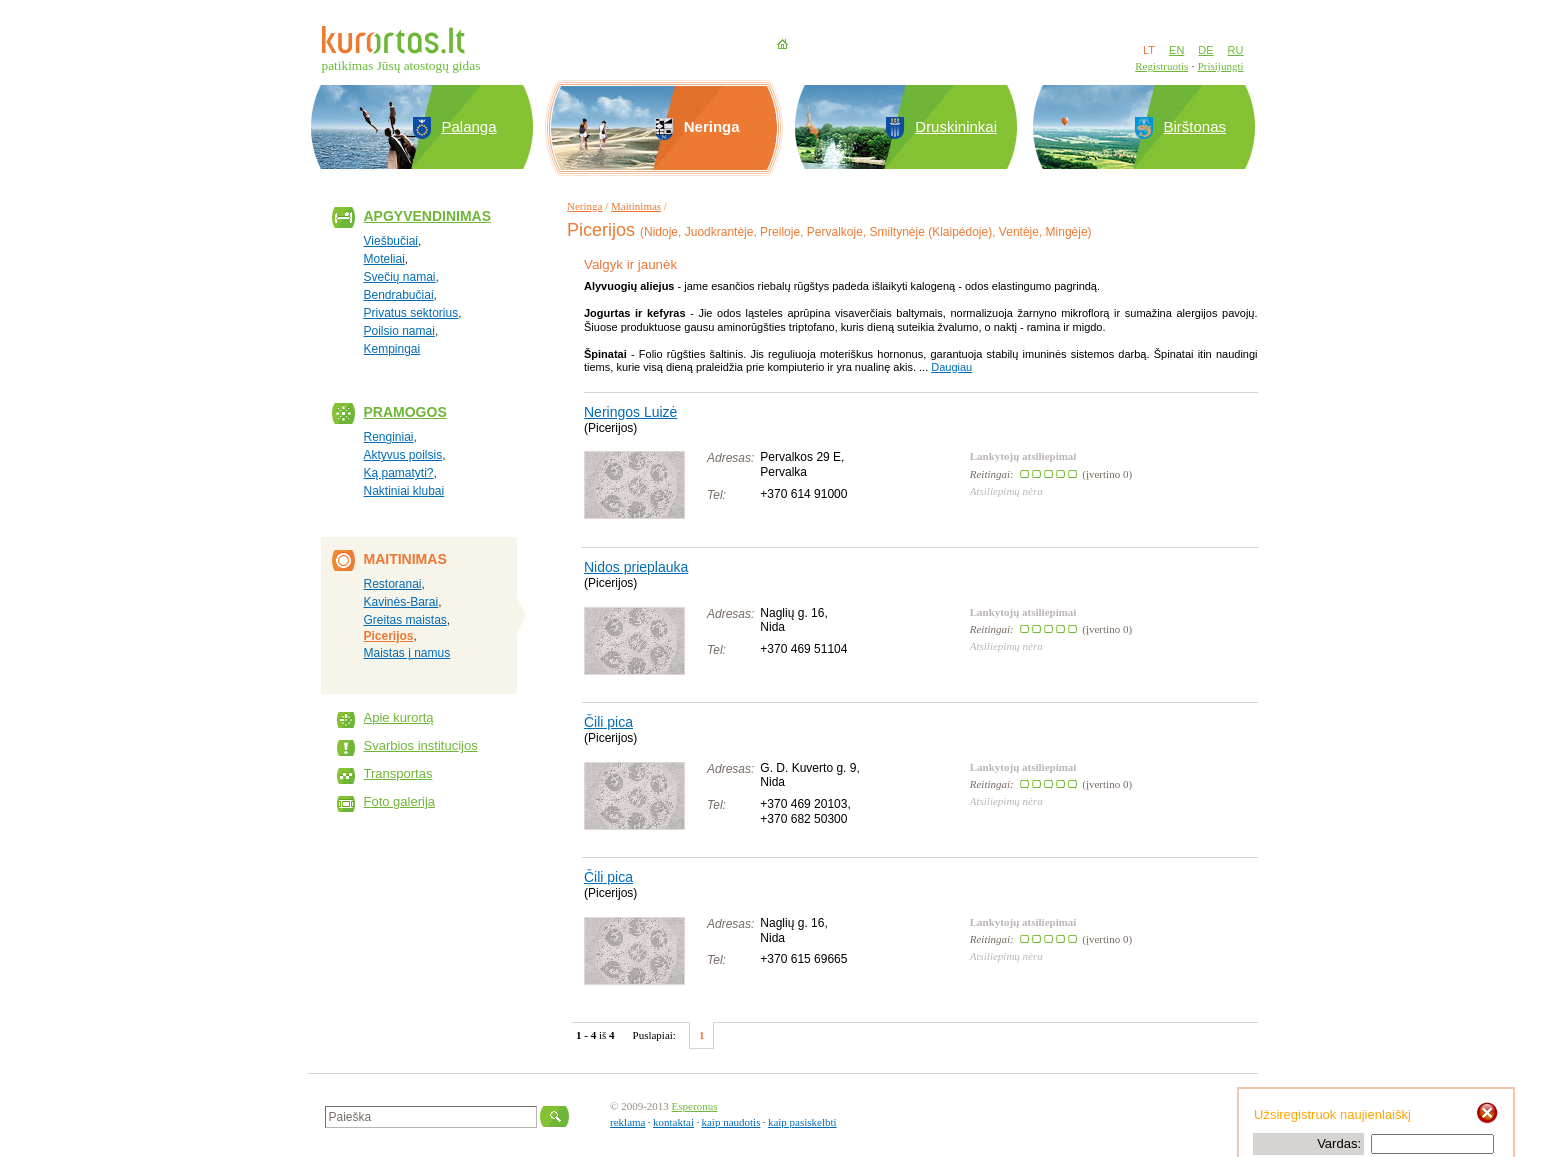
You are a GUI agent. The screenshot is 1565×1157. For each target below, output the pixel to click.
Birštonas (1195, 126)
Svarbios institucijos (421, 745)
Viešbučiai (391, 241)
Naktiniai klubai (404, 491)
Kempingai (392, 349)
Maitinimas (636, 206)
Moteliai (384, 259)
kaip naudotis (730, 1122)
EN (1176, 50)
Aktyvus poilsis (403, 455)
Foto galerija (400, 801)
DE (1205, 50)
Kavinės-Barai (401, 602)
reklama (627, 1122)
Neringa (584, 206)
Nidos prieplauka (636, 567)
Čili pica (608, 722)
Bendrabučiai (399, 295)
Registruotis (1161, 66)
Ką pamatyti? (399, 473)
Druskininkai (956, 126)
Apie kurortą (399, 717)
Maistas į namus (407, 653)
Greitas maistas (405, 620)
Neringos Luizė (630, 412)
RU (1236, 50)
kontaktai (673, 1122)
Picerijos (389, 636)
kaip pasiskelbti (802, 1122)
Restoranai (393, 584)
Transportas (398, 773)
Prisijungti (1221, 66)
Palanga (469, 126)
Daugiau (951, 367)
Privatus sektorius (411, 313)
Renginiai (389, 437)
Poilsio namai (399, 331)
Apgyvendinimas (428, 216)
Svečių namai (400, 277)
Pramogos (405, 412)
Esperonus (695, 1106)
